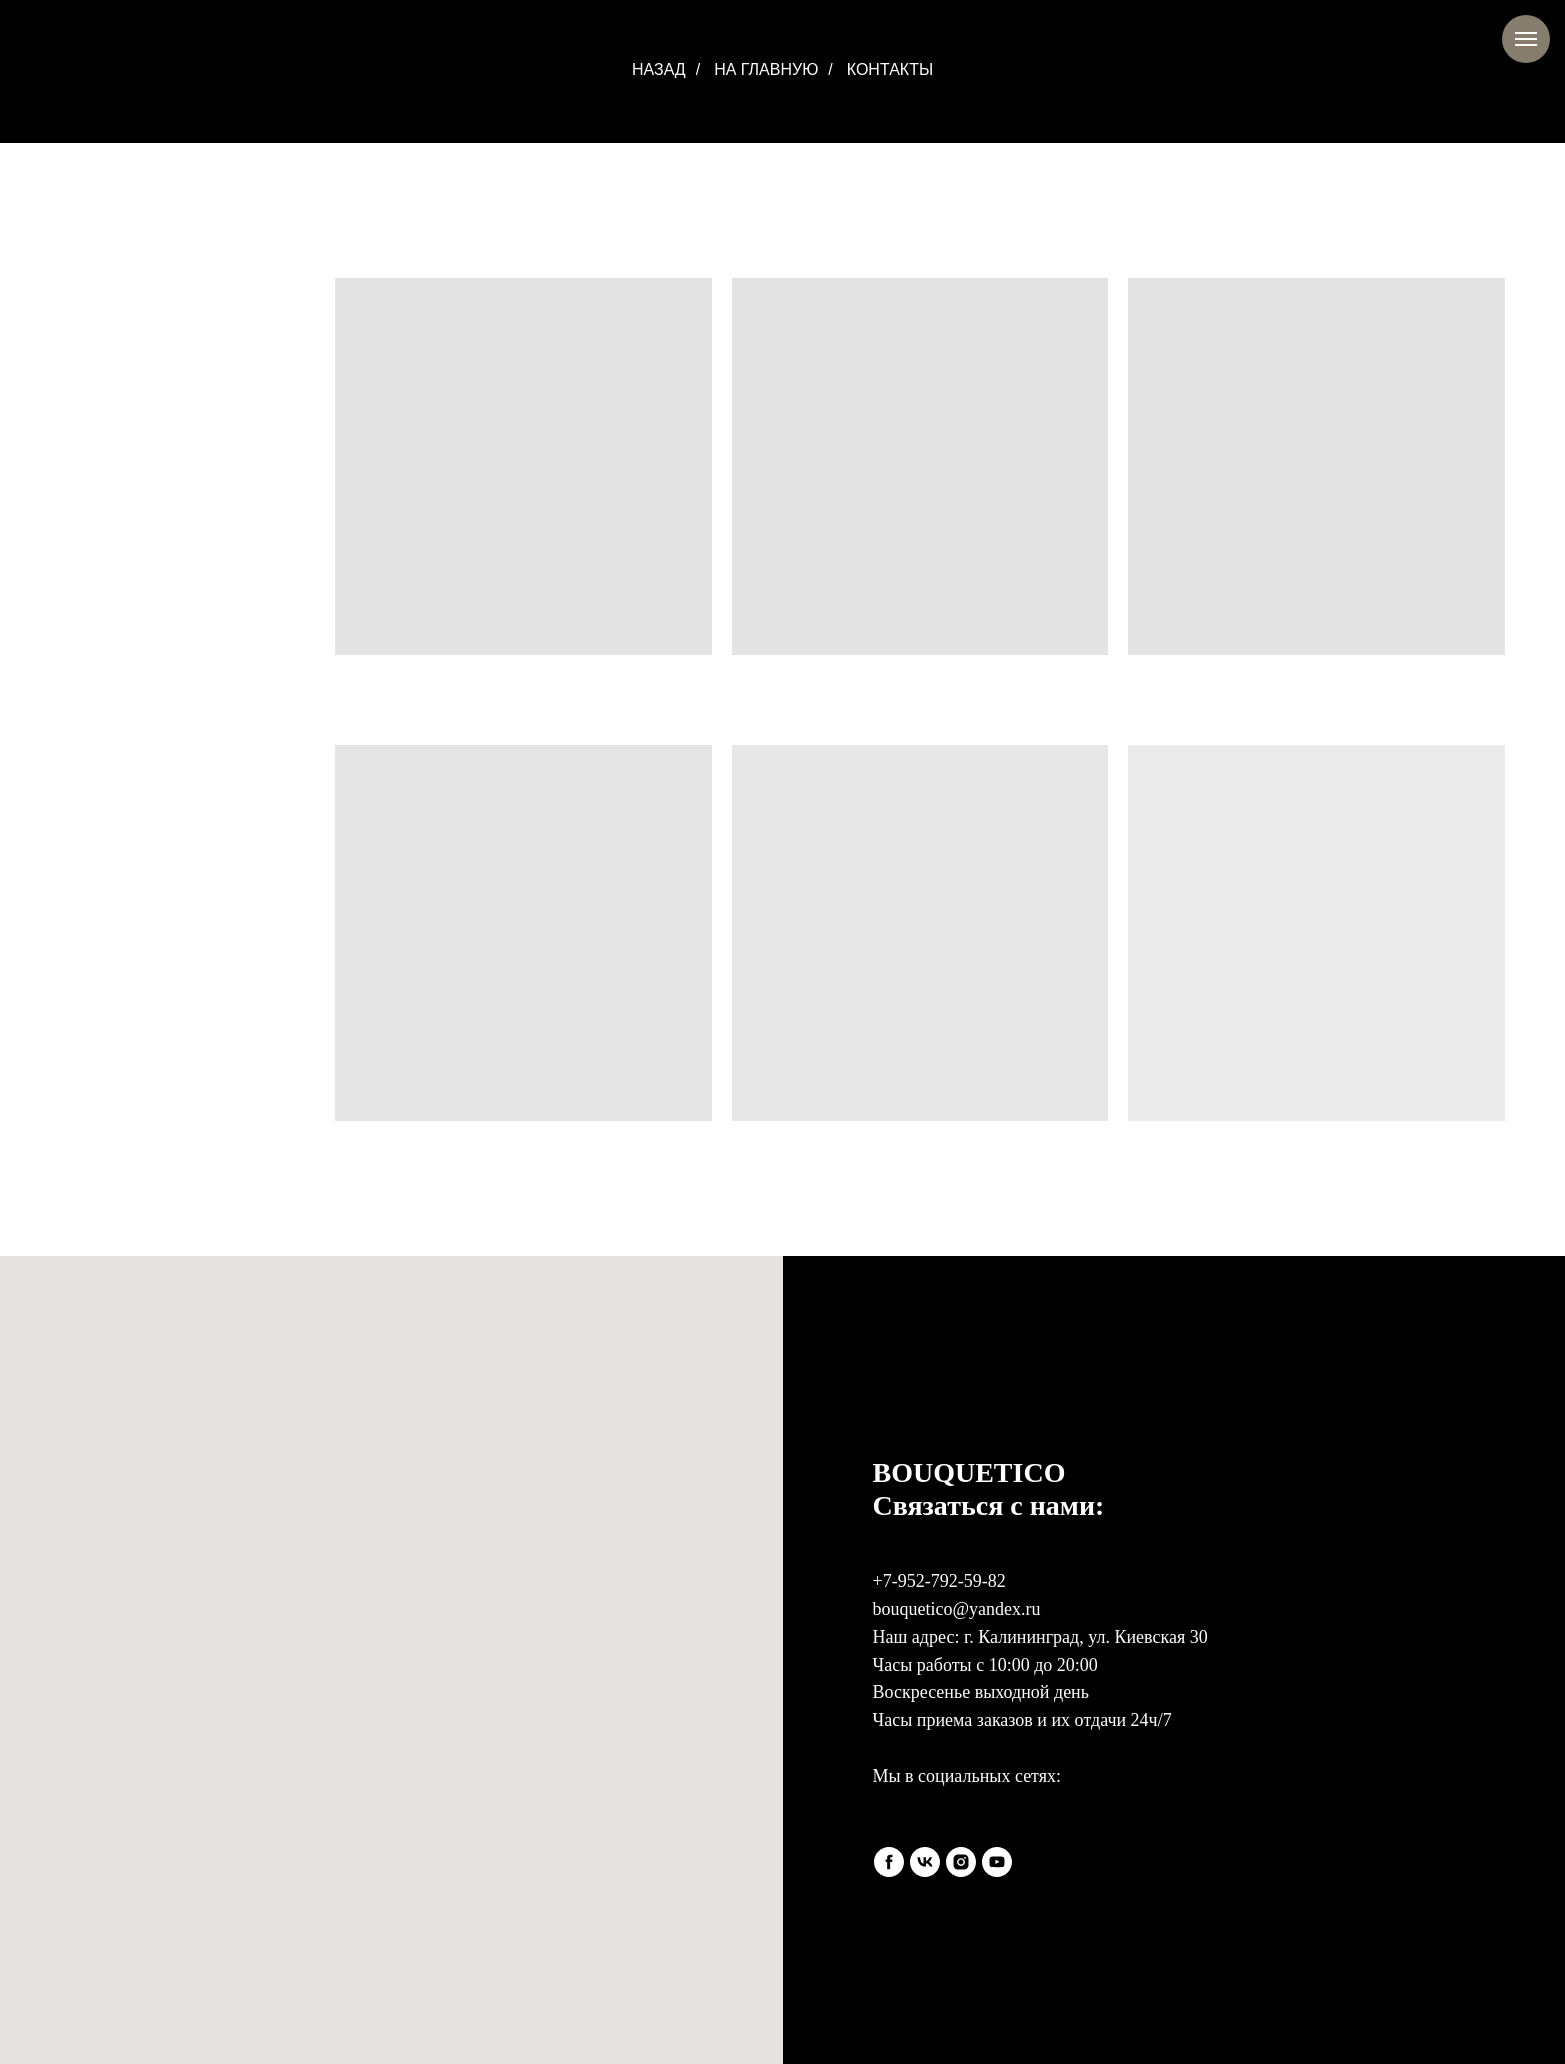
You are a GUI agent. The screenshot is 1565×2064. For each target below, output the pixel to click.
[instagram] (961, 1862)
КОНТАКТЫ (890, 69)
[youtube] (997, 1862)
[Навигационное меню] (1526, 39)
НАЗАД (659, 69)
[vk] (925, 1862)
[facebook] (889, 1862)
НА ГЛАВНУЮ (766, 69)
